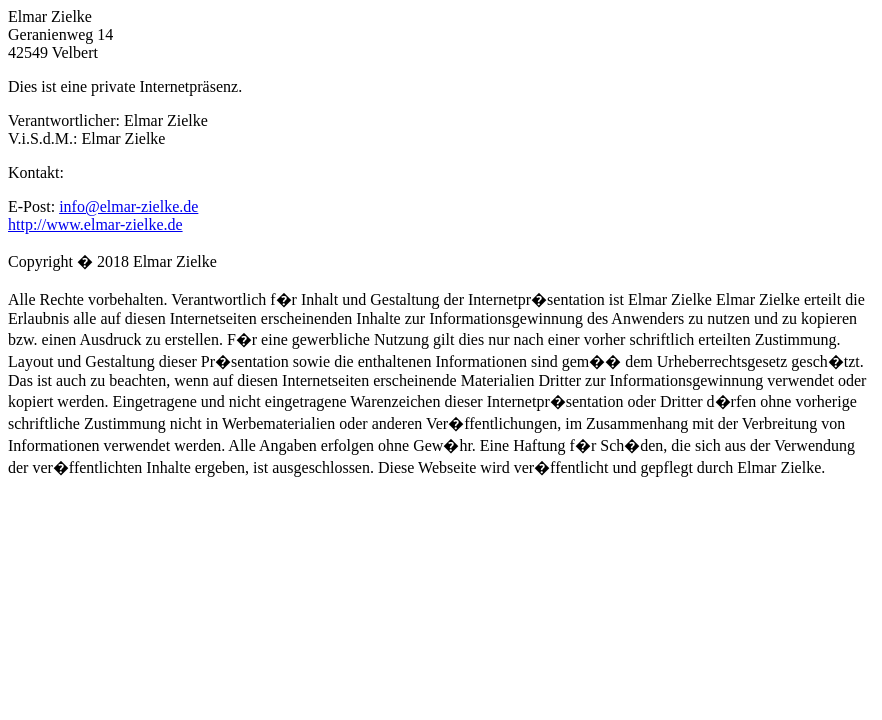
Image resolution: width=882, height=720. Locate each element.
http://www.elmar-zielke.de (95, 224)
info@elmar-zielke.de (128, 206)
